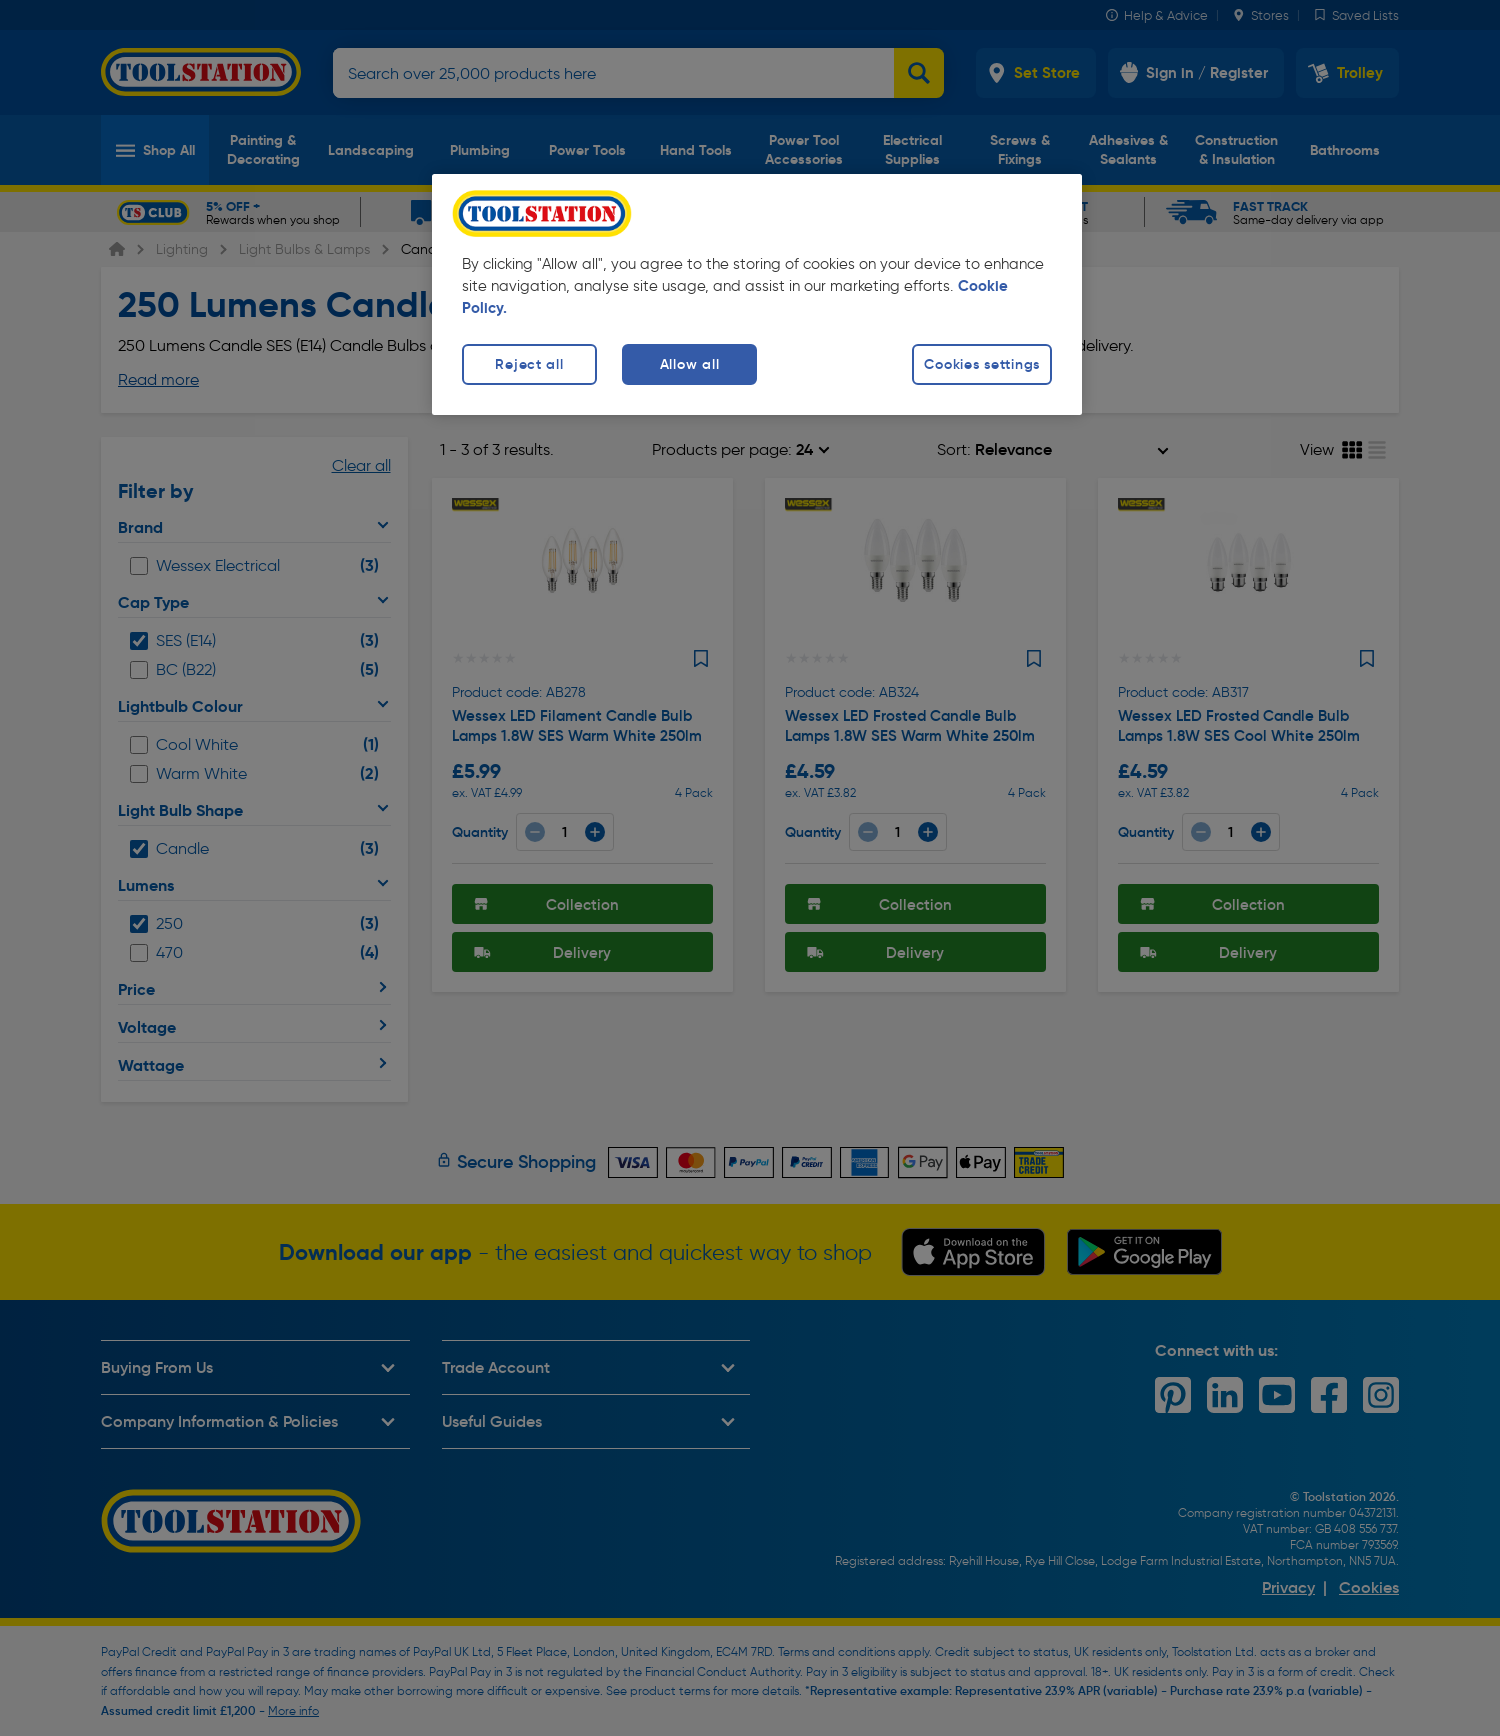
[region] (757, 294)
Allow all (689, 364)
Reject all (529, 364)
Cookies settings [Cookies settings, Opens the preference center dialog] (982, 364)
